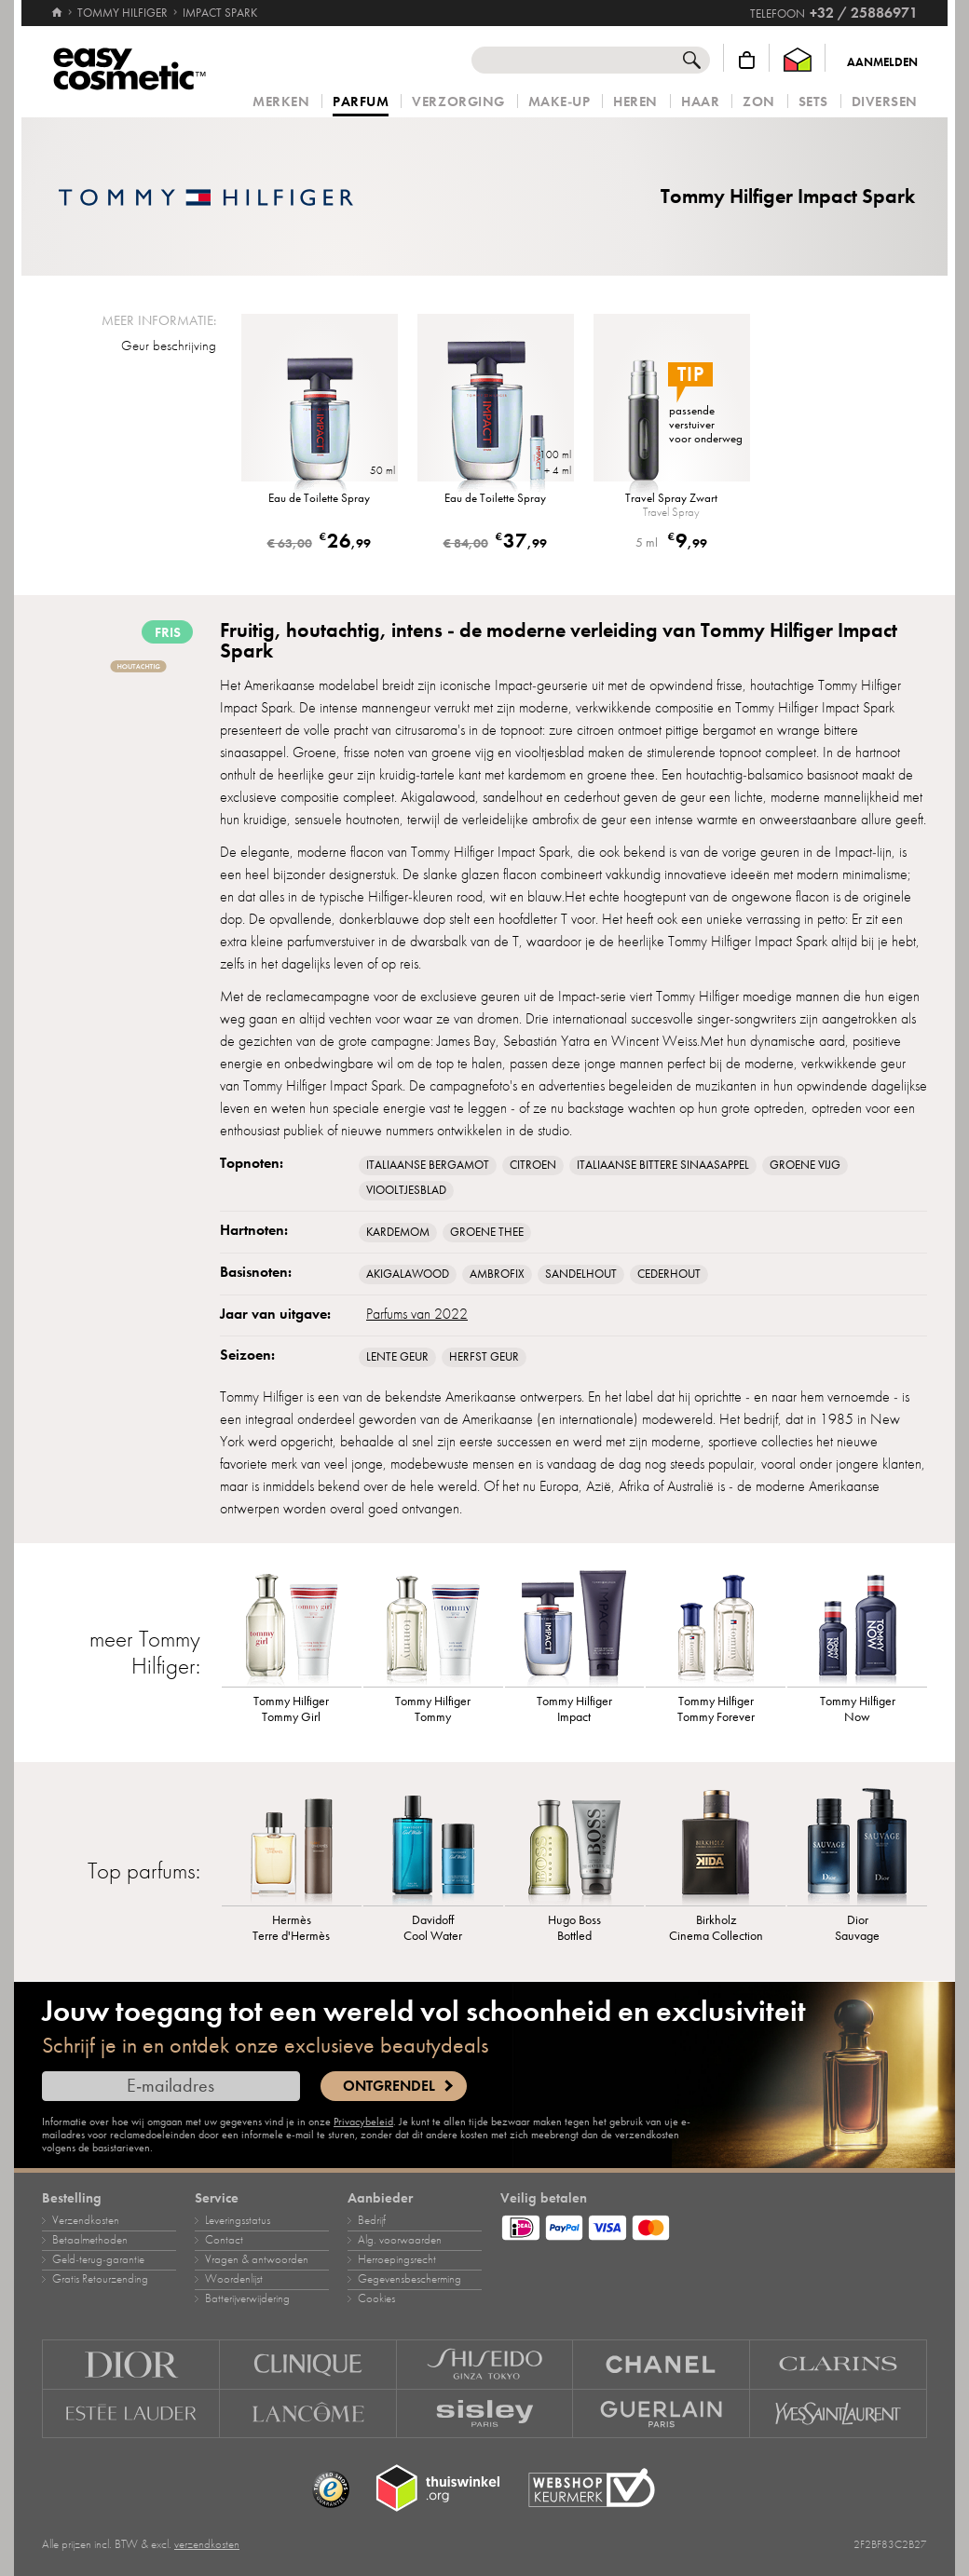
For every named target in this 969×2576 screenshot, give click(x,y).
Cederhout (669, 1274)
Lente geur (397, 1356)
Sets (813, 102)
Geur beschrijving (168, 345)
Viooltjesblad (406, 1190)
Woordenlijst (234, 2278)
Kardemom (398, 1232)
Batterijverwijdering (247, 2298)
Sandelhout (581, 1274)
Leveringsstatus (237, 2220)
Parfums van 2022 (417, 1314)
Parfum (361, 102)
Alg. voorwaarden (400, 2239)
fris (167, 632)
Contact (224, 2239)
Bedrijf (372, 2220)
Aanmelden (882, 62)
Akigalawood (407, 1274)
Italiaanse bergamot (427, 1165)
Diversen (885, 102)
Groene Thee (487, 1232)
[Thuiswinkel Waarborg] (798, 60)
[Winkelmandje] (747, 60)
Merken (280, 102)
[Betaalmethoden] (713, 2225)
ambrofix (497, 1274)
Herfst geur (484, 1356)
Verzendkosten (85, 2220)
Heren (635, 102)
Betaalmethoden (90, 2239)
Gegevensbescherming (409, 2278)
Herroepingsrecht (397, 2259)
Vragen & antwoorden (256, 2259)
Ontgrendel (389, 2086)
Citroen (533, 1165)
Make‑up (559, 102)
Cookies (376, 2298)
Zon (759, 102)
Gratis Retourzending (100, 2278)
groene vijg (805, 1165)
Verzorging (458, 102)
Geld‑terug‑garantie (98, 2259)
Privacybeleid (363, 2121)
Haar (700, 102)
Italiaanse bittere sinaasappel (663, 1165)
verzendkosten (206, 2544)
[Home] (56, 4)
